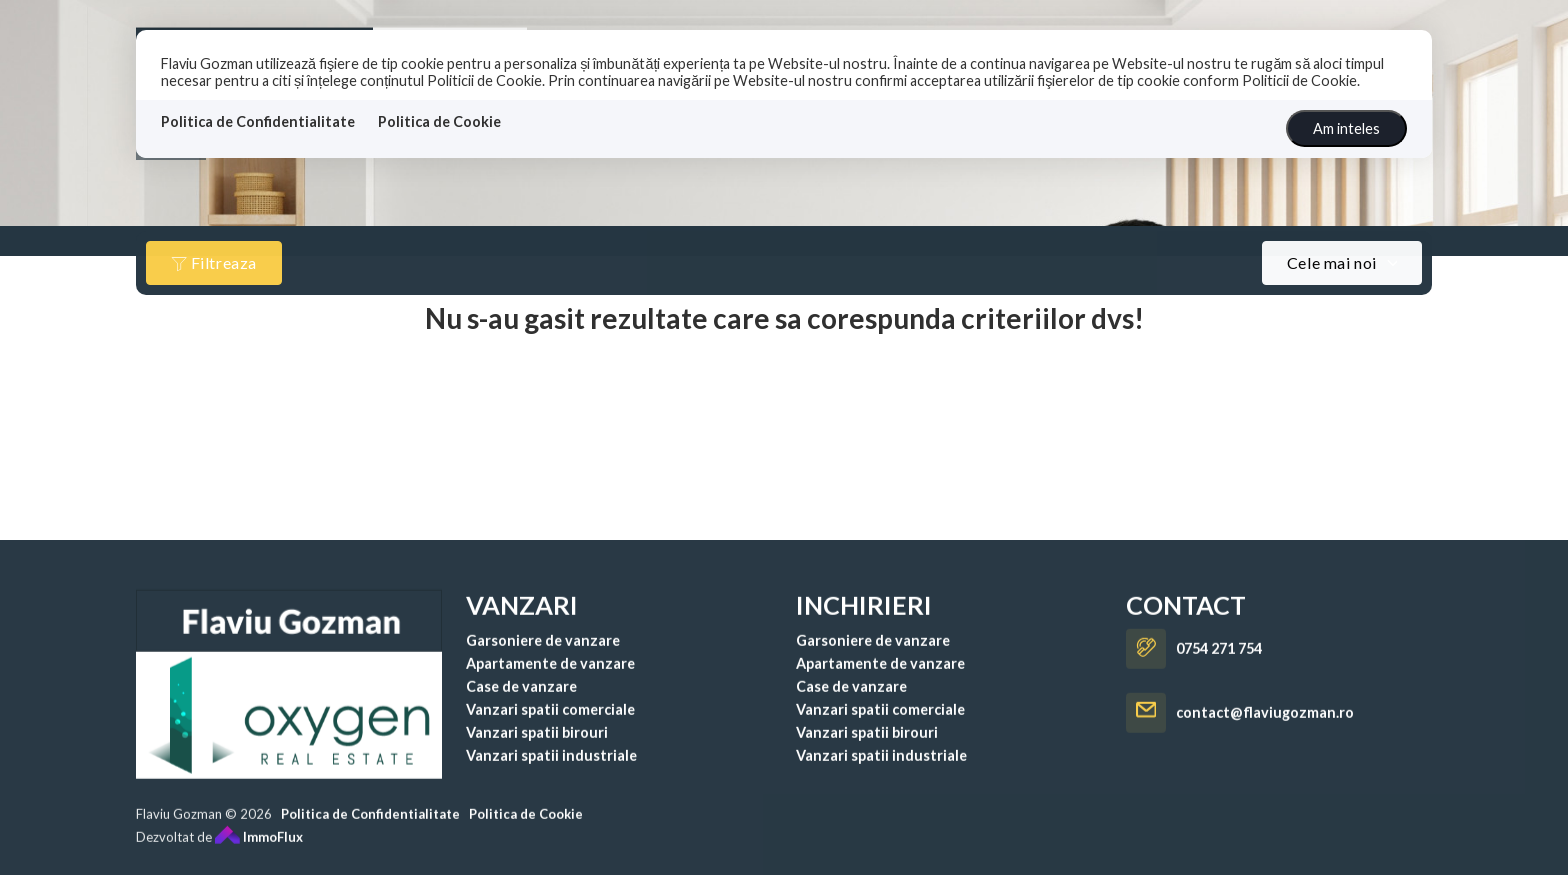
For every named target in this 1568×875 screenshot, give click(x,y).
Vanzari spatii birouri (537, 751)
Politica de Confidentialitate (258, 121)
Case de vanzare (521, 705)
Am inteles (1346, 128)
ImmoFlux (259, 856)
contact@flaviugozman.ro (1265, 732)
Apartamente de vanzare (550, 682)
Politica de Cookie (439, 121)
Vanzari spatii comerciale (550, 728)
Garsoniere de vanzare (543, 659)
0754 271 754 (1219, 668)
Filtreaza (214, 263)
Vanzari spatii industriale (551, 774)
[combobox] (1342, 263)
